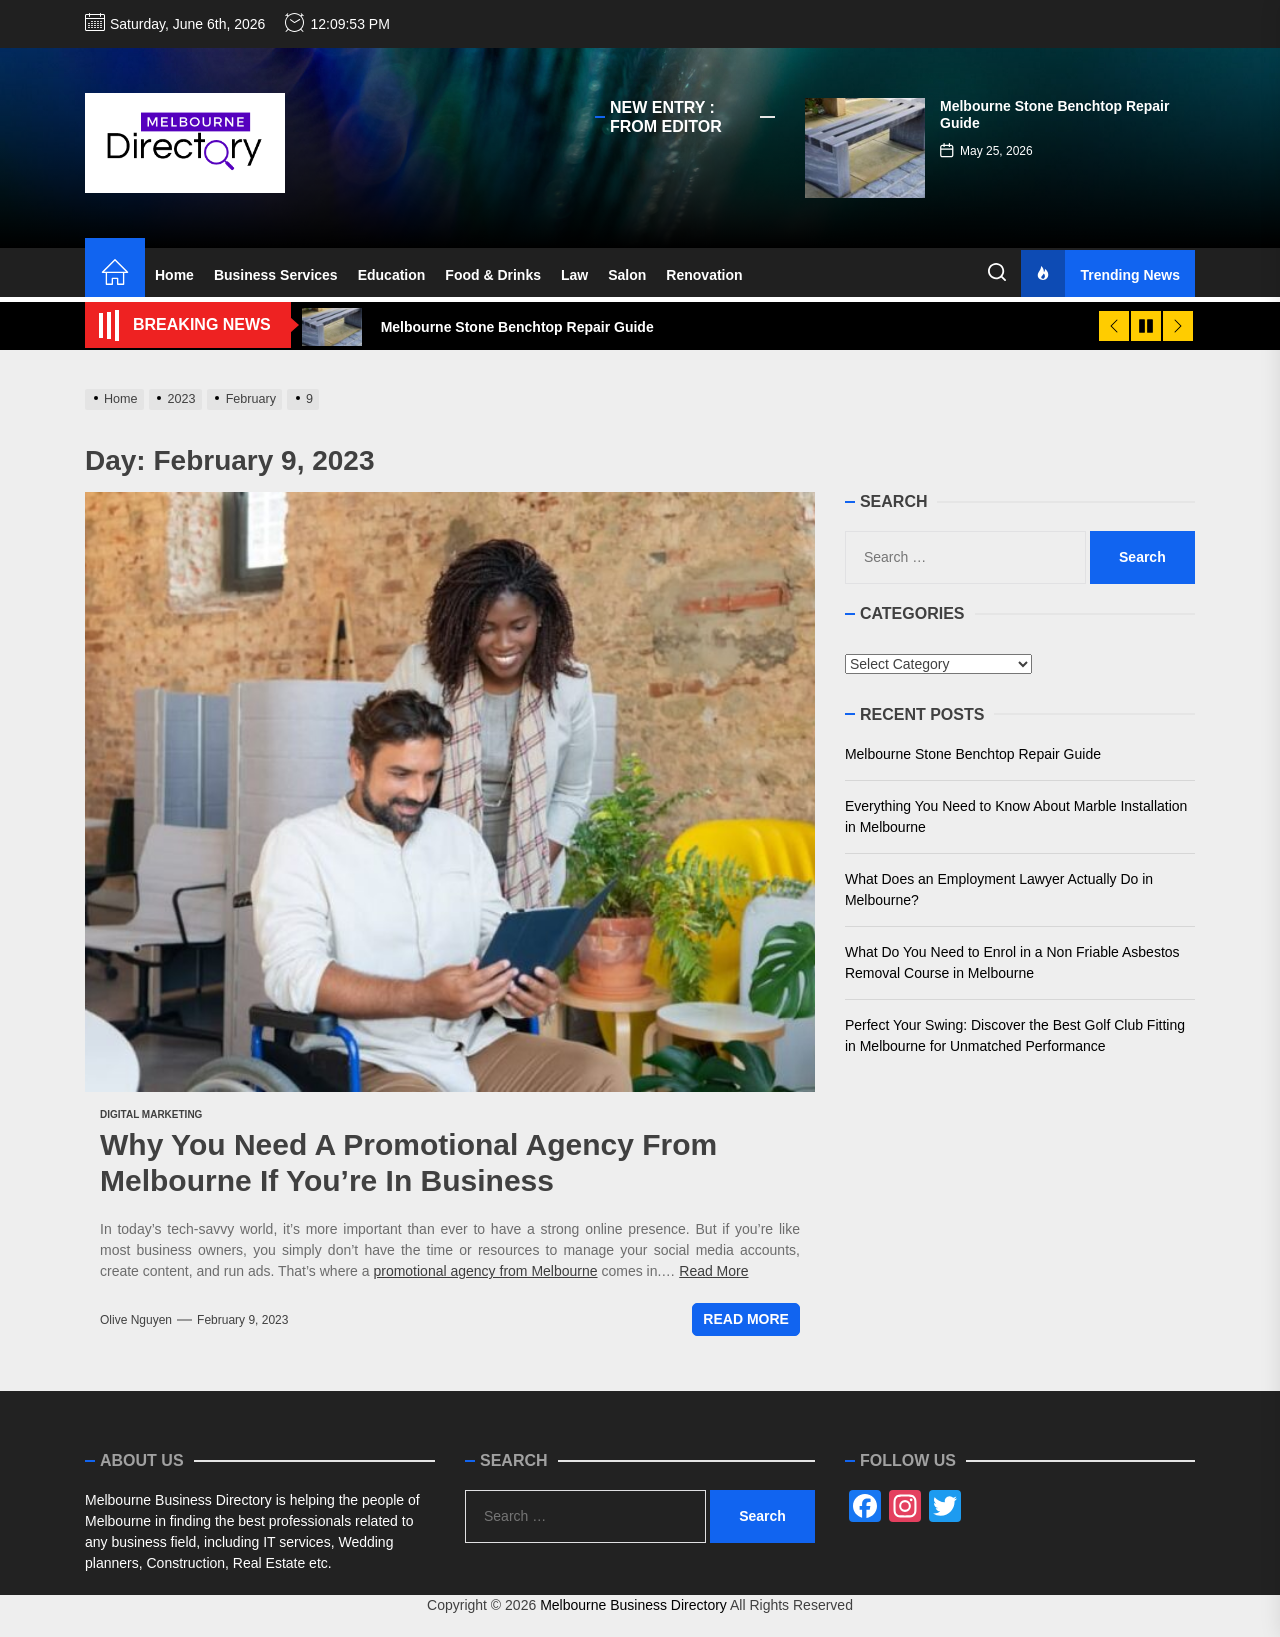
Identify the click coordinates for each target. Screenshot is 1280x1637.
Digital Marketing (151, 1114)
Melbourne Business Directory (633, 1605)
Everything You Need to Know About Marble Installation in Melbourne (1016, 816)
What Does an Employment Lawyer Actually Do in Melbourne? (999, 889)
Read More (713, 1271)
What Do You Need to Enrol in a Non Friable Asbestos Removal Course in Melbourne (1012, 962)
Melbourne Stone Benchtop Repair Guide (973, 754)
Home (174, 275)
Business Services (276, 275)
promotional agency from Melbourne (485, 1271)
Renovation (704, 275)
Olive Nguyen (136, 1320)
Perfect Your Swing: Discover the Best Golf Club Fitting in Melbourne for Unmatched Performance (1015, 1035)
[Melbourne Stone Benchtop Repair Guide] (865, 148)
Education (392, 275)
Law (574, 275)
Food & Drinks (493, 275)
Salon (627, 275)
